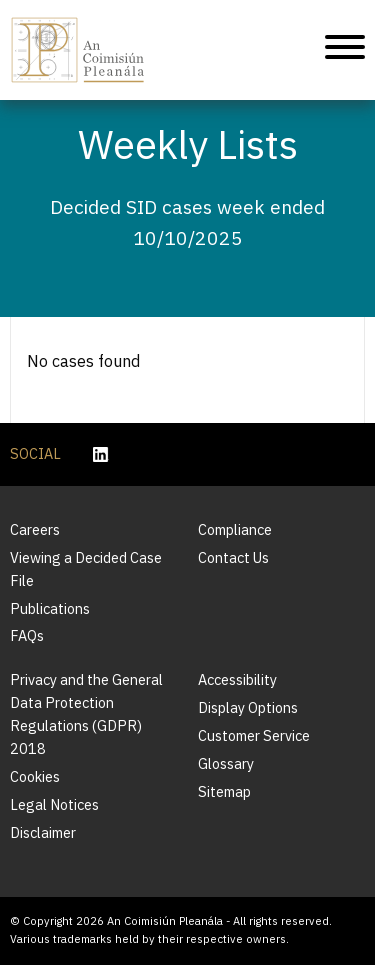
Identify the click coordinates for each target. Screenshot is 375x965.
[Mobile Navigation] (345, 50)
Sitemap (224, 791)
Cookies (35, 776)
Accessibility (237, 679)
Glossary (226, 763)
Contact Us (233, 557)
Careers (35, 529)
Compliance (235, 529)
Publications (50, 608)
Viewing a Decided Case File (86, 569)
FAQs (27, 635)
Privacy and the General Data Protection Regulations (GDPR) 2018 (86, 714)
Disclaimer (43, 832)
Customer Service (254, 735)
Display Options (248, 707)
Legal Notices (54, 804)
